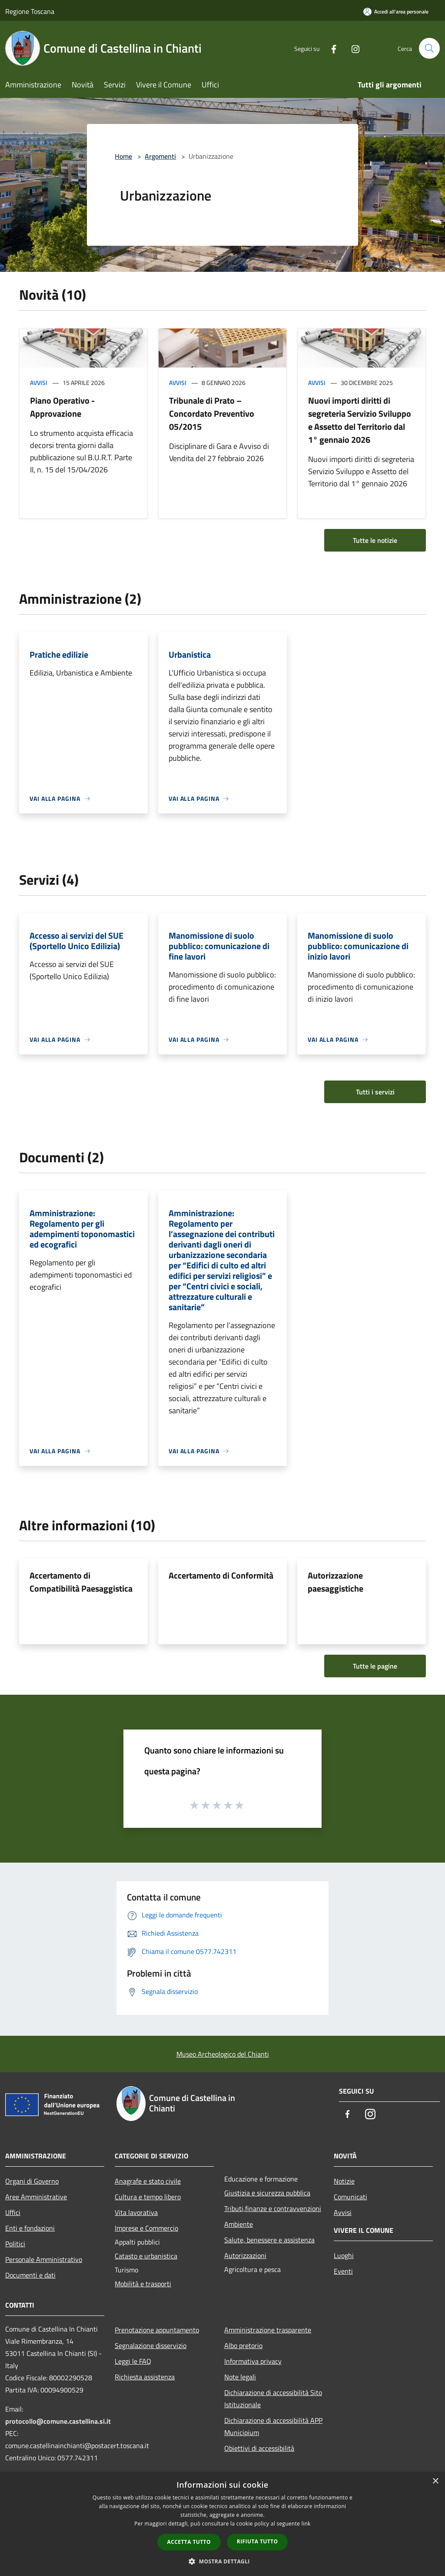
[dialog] (222, 2524)
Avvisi (38, 382)
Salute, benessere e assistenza (269, 2240)
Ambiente (238, 2224)
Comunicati (350, 2196)
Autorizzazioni (245, 2255)
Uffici (12, 2212)
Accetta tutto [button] (189, 2542)
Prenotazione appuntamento (157, 2330)
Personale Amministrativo (43, 2259)
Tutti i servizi (375, 1092)
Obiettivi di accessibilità (259, 2448)
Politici (15, 2243)
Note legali (240, 2377)
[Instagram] (352, 48)
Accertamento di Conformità (221, 1575)
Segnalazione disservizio (150, 2345)
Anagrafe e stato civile (148, 2181)
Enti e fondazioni (30, 2228)
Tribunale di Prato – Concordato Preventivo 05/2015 (211, 413)
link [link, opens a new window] (306, 2523)
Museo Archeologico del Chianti (222, 2054)
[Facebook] (330, 48)
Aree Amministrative (36, 2196)
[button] (222, 2561)
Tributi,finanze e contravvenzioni (272, 2208)
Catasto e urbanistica (146, 2256)
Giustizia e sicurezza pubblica (267, 2193)
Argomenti (160, 156)
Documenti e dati (30, 2275)
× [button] (435, 2481)
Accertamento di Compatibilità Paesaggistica (81, 1582)
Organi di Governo (32, 2181)
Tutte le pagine (375, 1666)
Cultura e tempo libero (148, 2196)
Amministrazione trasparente (267, 2330)
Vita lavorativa (136, 2212)
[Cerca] (429, 48)
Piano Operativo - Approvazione (62, 407)
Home (123, 156)
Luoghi (344, 2255)
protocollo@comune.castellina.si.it (58, 2421)
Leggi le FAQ (133, 2361)
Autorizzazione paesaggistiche (335, 1582)
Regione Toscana (29, 11)
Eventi (343, 2271)
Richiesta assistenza (145, 2377)
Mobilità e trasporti (143, 2283)
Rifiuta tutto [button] (257, 2541)
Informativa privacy (253, 2361)
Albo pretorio (243, 2345)
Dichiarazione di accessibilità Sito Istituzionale (273, 2398)
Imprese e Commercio (146, 2228)
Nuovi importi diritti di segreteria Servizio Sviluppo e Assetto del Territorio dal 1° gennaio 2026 (359, 420)
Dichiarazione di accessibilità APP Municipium (273, 2426)
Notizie (344, 2181)
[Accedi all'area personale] (396, 11)
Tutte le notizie (375, 540)
